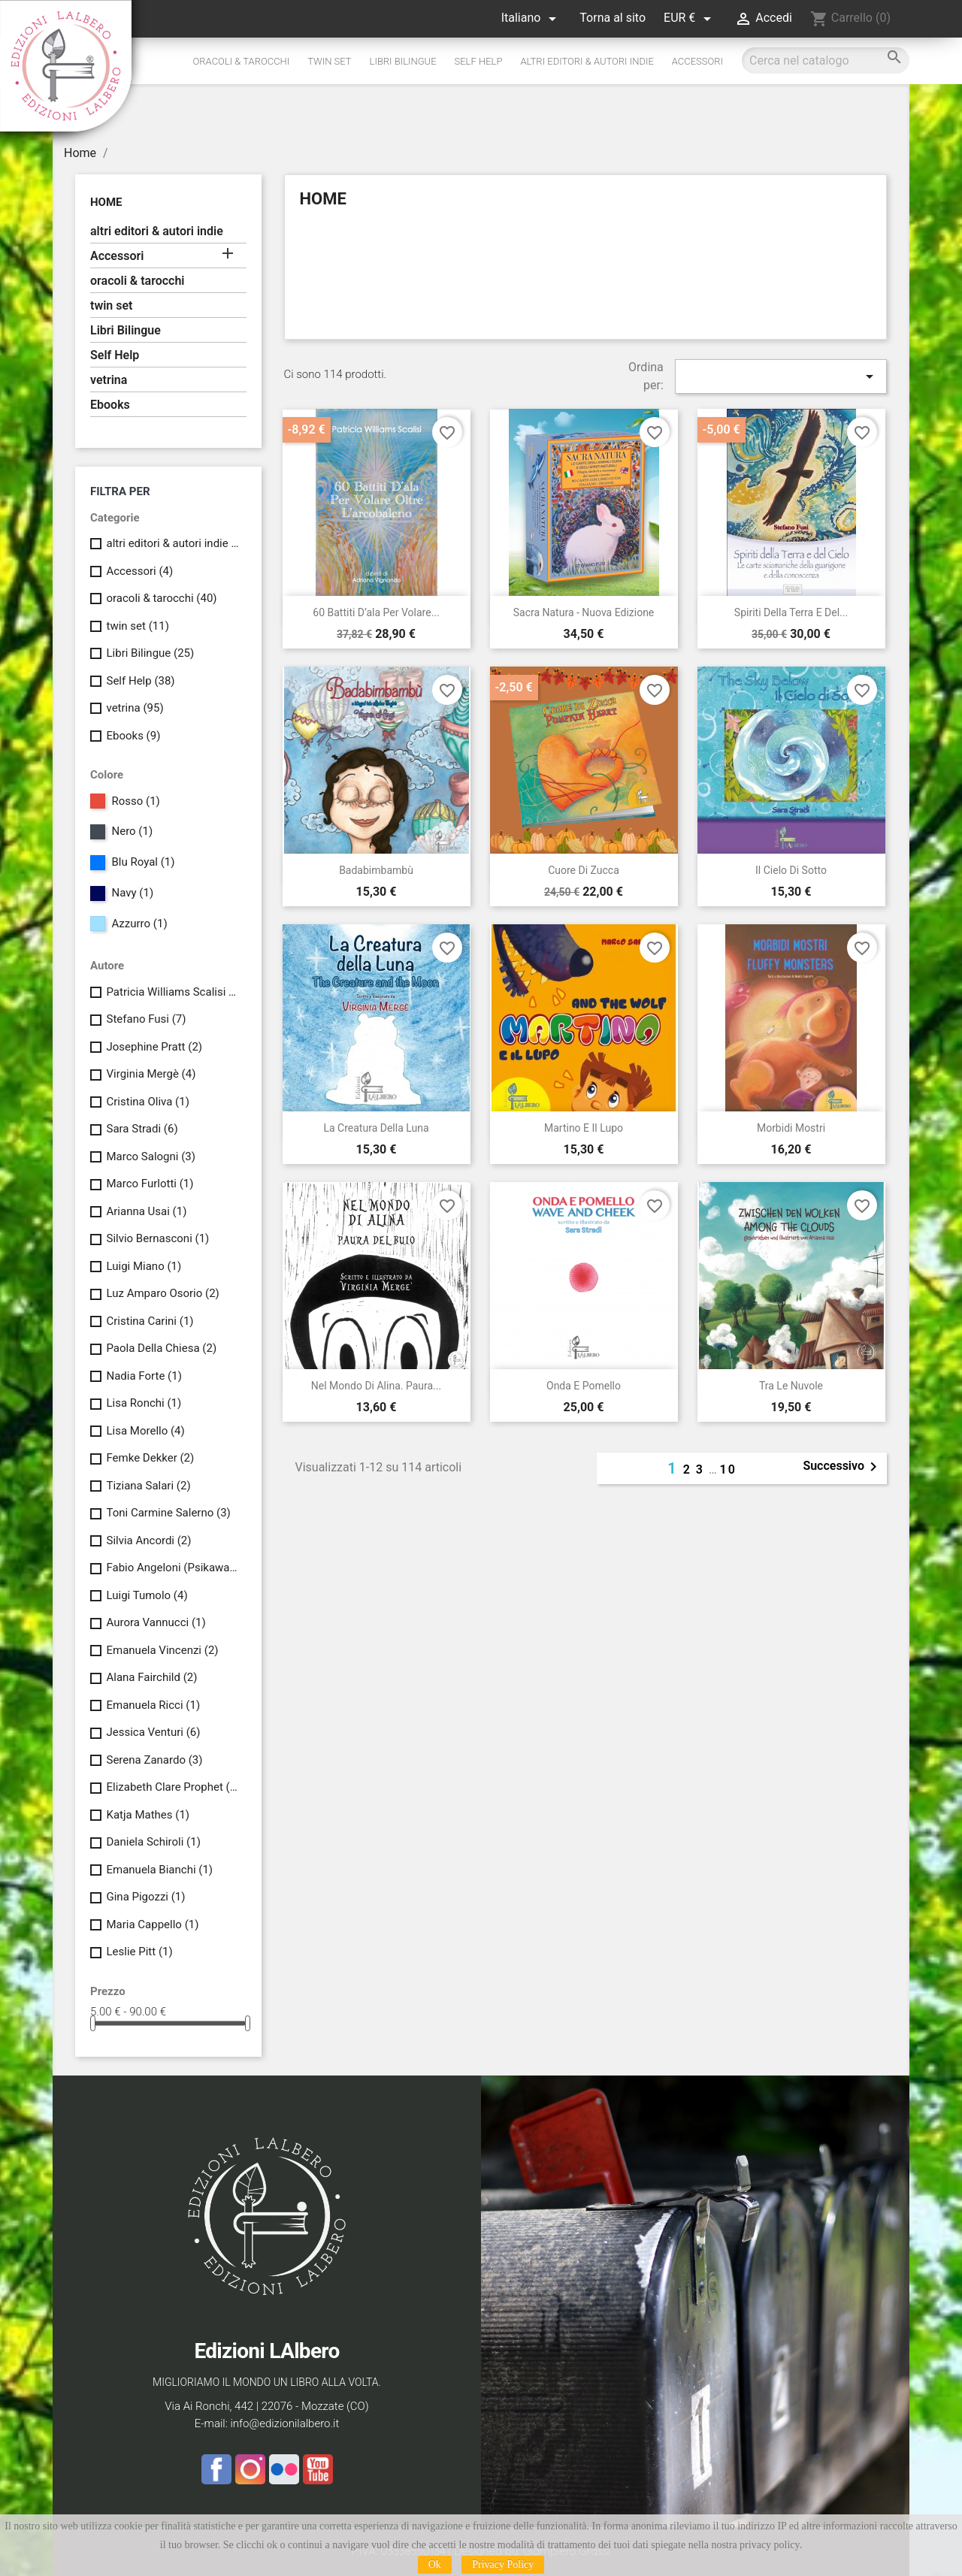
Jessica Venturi (153, 1732)
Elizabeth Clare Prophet (173, 1787)
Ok (434, 2564)
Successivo (842, 1467)
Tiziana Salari (148, 1485)
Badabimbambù (376, 870)
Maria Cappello (152, 1924)
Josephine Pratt (154, 1047)
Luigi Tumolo (146, 1595)
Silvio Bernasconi (157, 1238)
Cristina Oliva (147, 1101)
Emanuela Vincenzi (162, 1650)
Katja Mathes (147, 1815)
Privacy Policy (503, 2564)
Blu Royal (142, 862)
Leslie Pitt (139, 1951)
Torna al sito (612, 18)
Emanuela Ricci (153, 1705)
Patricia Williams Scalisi (173, 992)
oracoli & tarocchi (241, 61)
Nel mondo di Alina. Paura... (376, 1386)
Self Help (479, 61)
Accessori (697, 61)
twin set (329, 61)
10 (728, 1469)
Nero (132, 831)
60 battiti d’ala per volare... (376, 612)
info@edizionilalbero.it (284, 2423)
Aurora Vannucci (155, 1622)
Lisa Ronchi (143, 1403)
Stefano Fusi (146, 1019)
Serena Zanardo (154, 1760)
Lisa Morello (145, 1431)
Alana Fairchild (151, 1677)
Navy (132, 892)
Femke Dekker (150, 1458)
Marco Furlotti (149, 1183)
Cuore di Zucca (583, 870)
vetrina (108, 380)
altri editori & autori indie (586, 61)
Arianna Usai (146, 1211)
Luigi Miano (143, 1266)
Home (106, 202)
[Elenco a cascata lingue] (531, 18)
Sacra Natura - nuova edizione (584, 612)
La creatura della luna (375, 1128)
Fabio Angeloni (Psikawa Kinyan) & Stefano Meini (173, 1567)
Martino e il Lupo (583, 1128)
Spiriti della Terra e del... (791, 612)
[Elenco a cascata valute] (690, 18)
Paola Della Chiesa (161, 1348)
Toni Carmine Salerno (168, 1512)
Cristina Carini (149, 1321)
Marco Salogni (150, 1156)
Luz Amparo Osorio (162, 1293)
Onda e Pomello (583, 1386)
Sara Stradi (141, 1128)
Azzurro (139, 923)
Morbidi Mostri (791, 1128)
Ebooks (110, 405)
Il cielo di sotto (791, 870)
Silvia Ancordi (148, 1540)
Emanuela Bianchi (159, 1869)
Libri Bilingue (403, 61)
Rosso (135, 801)
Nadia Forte (143, 1376)
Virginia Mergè (150, 1074)
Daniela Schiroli (153, 1842)
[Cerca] (825, 60)
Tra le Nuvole (791, 1386)
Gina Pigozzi (145, 1896)
